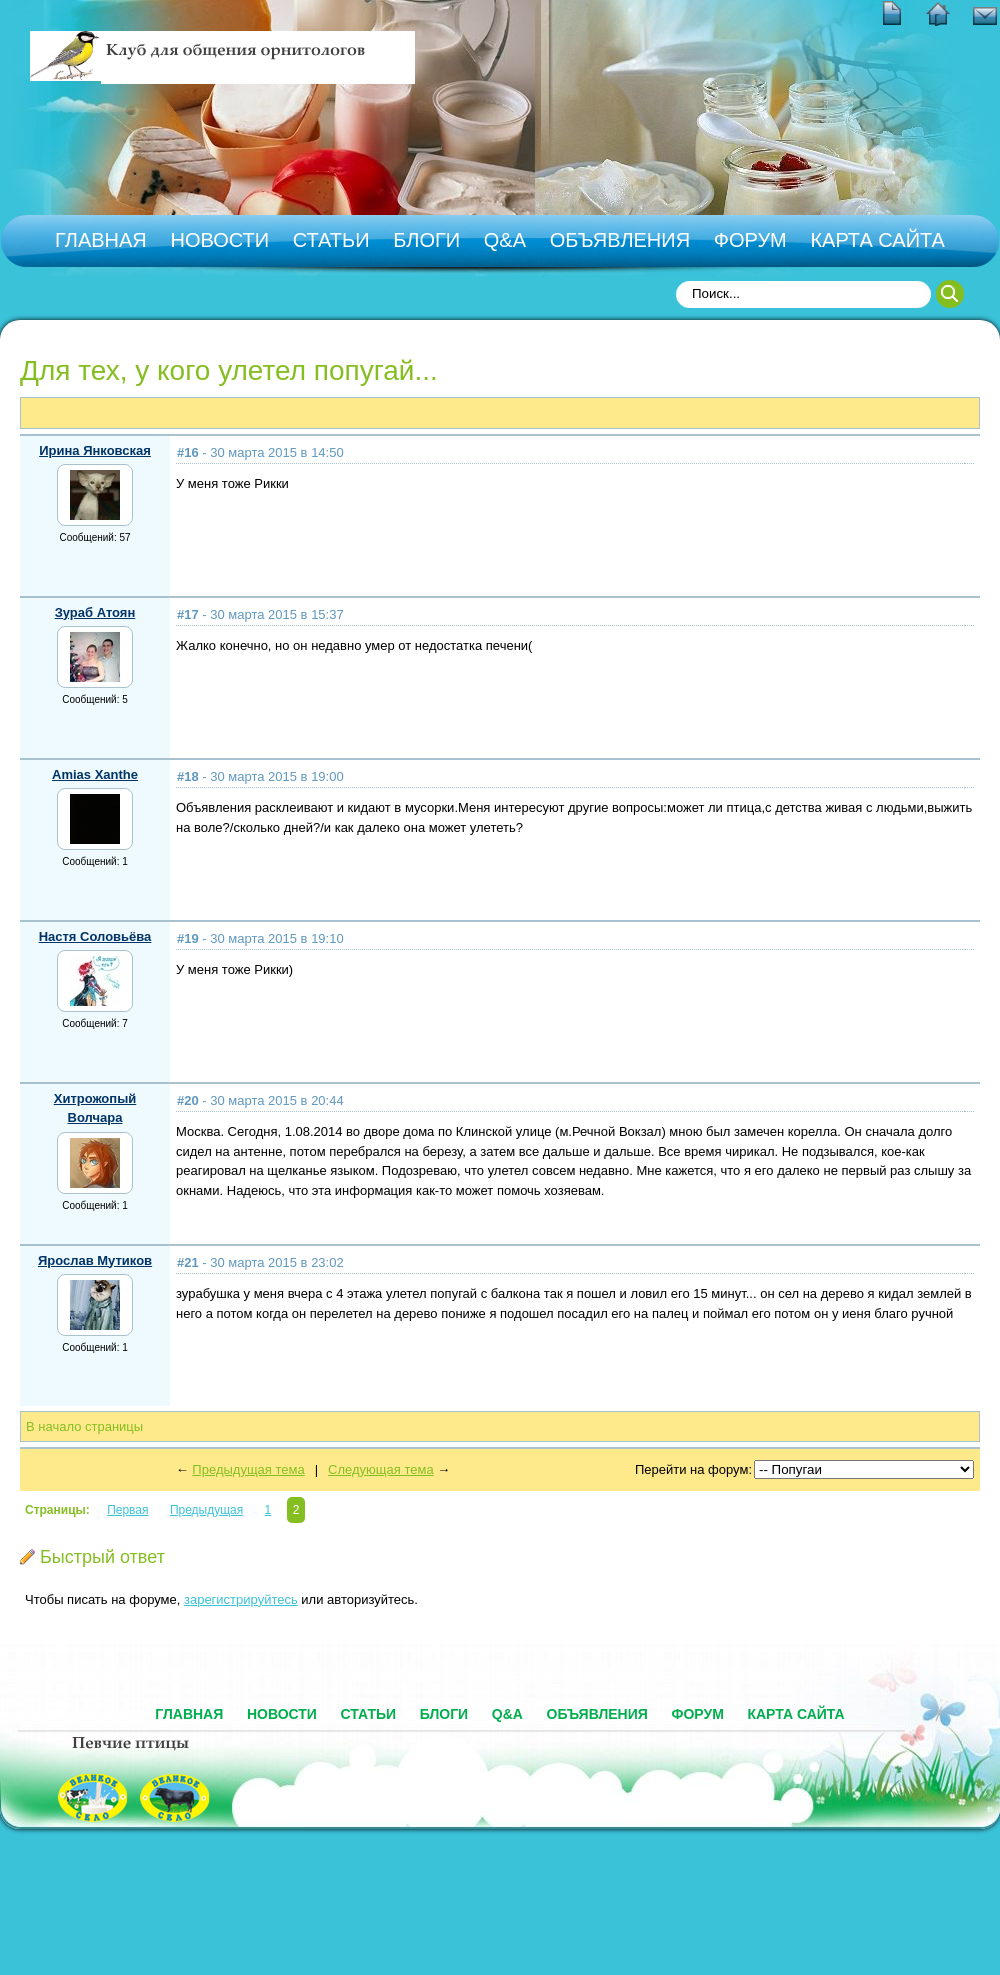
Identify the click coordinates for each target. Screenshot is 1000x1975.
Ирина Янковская (95, 450)
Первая (127, 1510)
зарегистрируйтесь (241, 1599)
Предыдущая (206, 1510)
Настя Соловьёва (95, 936)
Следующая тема (381, 1469)
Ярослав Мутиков (95, 1260)
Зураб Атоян (95, 612)
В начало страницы (84, 1426)
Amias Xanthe (95, 774)
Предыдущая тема (248, 1469)
